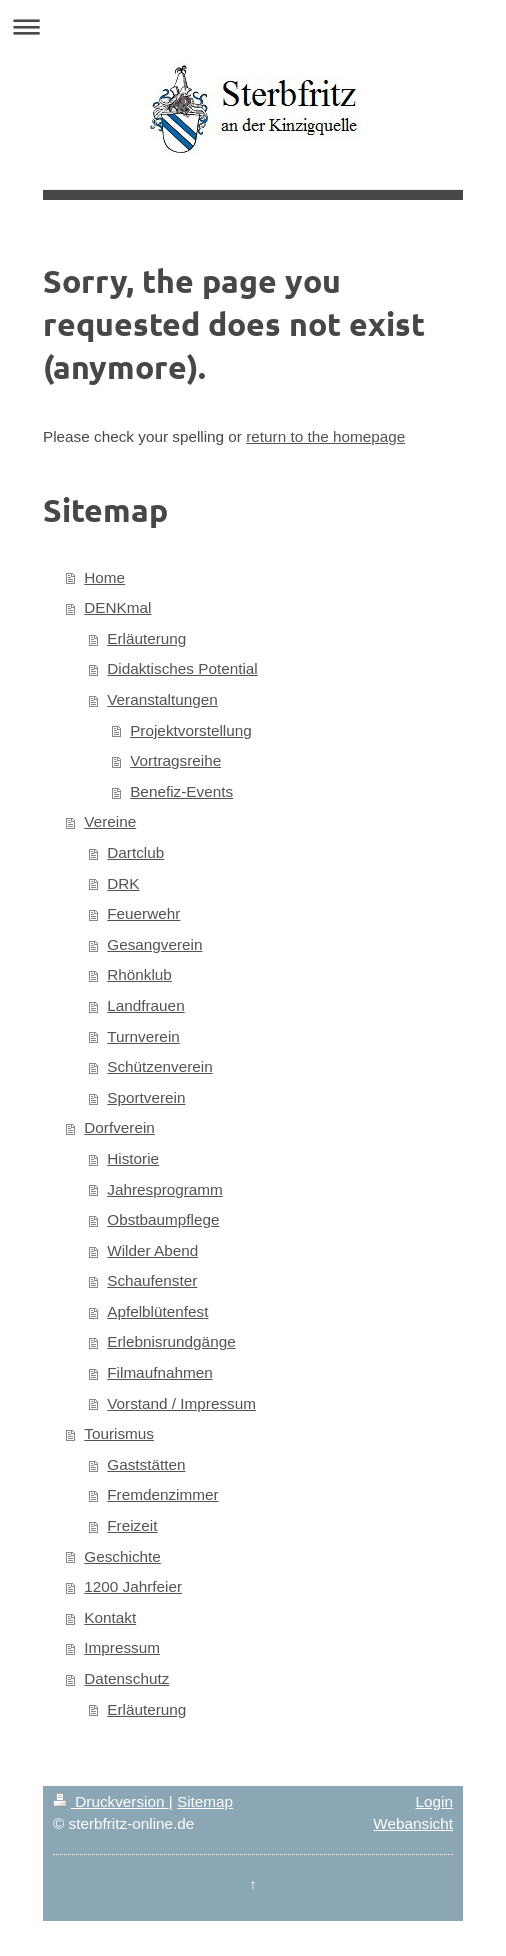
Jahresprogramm (165, 1189)
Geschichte (122, 1556)
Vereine (110, 821)
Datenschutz (126, 1678)
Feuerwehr (143, 913)
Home (104, 577)
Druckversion (111, 1801)
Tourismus (119, 1433)
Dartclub (135, 852)
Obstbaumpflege (163, 1219)
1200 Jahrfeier (133, 1586)
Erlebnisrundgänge (171, 1341)
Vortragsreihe (175, 760)
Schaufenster (152, 1280)
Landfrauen (145, 1005)
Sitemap (205, 1801)
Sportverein (146, 1097)
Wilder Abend (152, 1250)
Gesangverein (154, 944)
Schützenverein (159, 1066)
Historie (133, 1158)
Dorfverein (119, 1127)
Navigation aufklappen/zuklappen (253, 26)
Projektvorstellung (191, 730)
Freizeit (132, 1525)
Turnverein (143, 1036)
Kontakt (110, 1617)
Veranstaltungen (162, 699)
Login (434, 1801)
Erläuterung (146, 638)
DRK (123, 883)
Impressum (122, 1647)
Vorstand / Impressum (181, 1403)
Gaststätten (146, 1464)
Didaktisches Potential (182, 668)
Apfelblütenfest (157, 1311)
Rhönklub (139, 974)
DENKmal (117, 607)
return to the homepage (325, 436)
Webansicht (413, 1823)
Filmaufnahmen (159, 1372)
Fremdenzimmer (162, 1494)
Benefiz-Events (181, 791)
